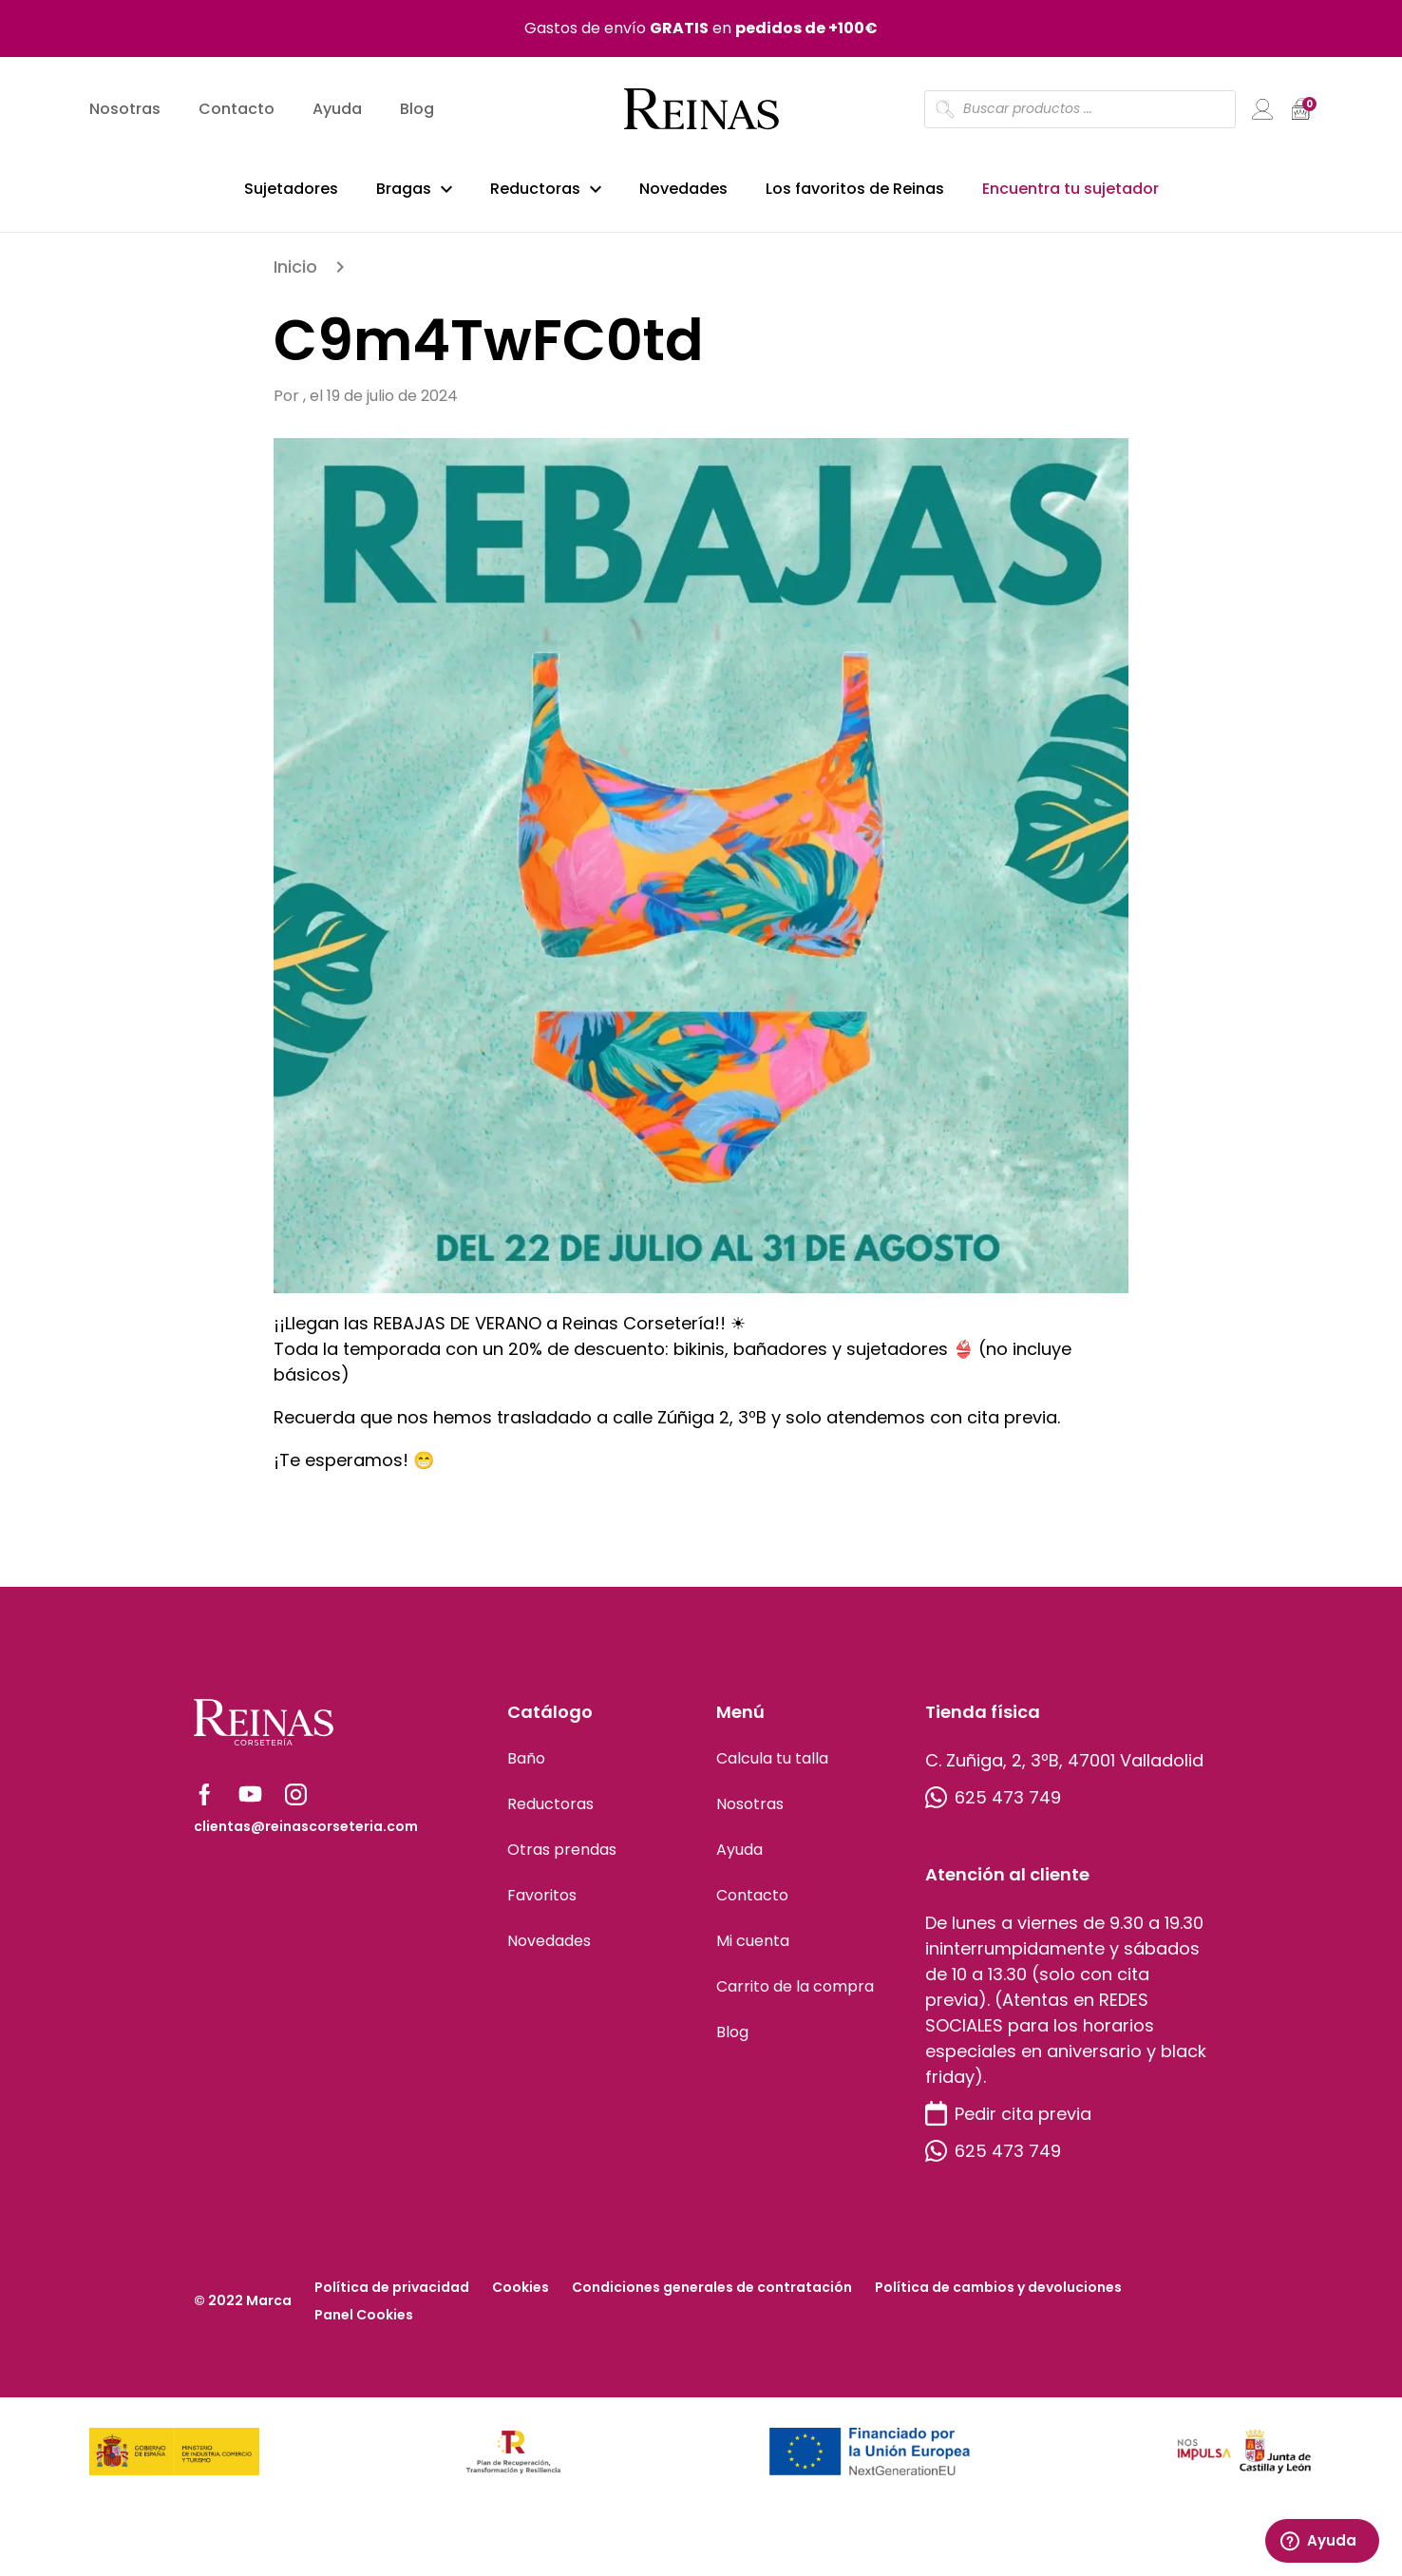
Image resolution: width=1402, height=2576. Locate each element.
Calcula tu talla (772, 1768)
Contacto (237, 110)
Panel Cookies (363, 2324)
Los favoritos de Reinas (855, 189)
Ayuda (337, 110)
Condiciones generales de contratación (712, 2296)
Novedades (683, 189)
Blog (417, 110)
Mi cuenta (752, 1950)
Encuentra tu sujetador (1070, 189)
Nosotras (125, 110)
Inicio (295, 276)
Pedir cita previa (1008, 2123)
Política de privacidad (391, 2296)
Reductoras (535, 189)
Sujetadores (291, 189)
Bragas (403, 189)
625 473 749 (993, 1807)
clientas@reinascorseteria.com (306, 1835)
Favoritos (542, 1905)
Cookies (520, 2296)
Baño (526, 1768)
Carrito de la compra (795, 1996)
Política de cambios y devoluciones (998, 2296)
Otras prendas (561, 1859)
